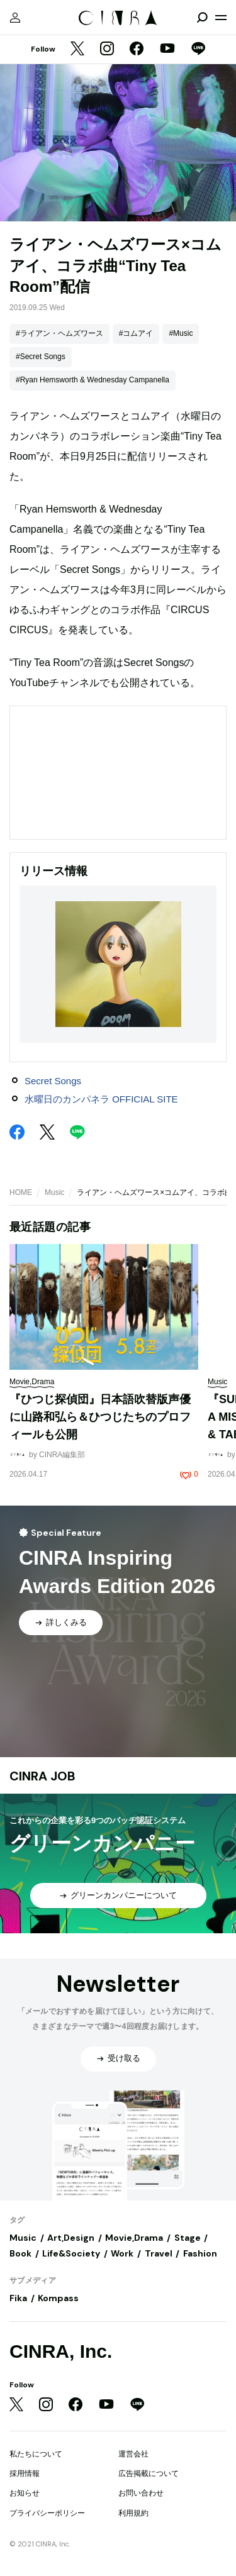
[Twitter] (77, 50)
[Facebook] (136, 50)
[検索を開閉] (202, 17)
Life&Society (71, 2253)
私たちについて (35, 2454)
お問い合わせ (141, 2493)
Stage (187, 2237)
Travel (158, 2253)
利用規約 (133, 2513)
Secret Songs (53, 1080)
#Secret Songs (40, 356)
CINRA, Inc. (60, 2351)
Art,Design (70, 2237)
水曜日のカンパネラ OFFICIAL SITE (101, 1099)
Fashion (200, 2253)
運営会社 (133, 2454)
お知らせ (24, 2493)
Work (122, 2253)
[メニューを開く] (220, 17)
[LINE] (198, 50)
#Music (181, 333)
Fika (18, 2298)
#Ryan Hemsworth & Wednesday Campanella (92, 379)
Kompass (58, 2298)
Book (20, 2253)
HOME (20, 1192)
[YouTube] (167, 49)
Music (54, 1192)
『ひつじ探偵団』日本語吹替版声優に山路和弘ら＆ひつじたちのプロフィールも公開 (100, 1416)
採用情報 (24, 2473)
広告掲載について (148, 2473)
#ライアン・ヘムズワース (59, 333)
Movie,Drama (134, 2237)
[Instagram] (107, 50)
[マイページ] (15, 17)
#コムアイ (136, 333)
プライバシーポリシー (47, 2513)
